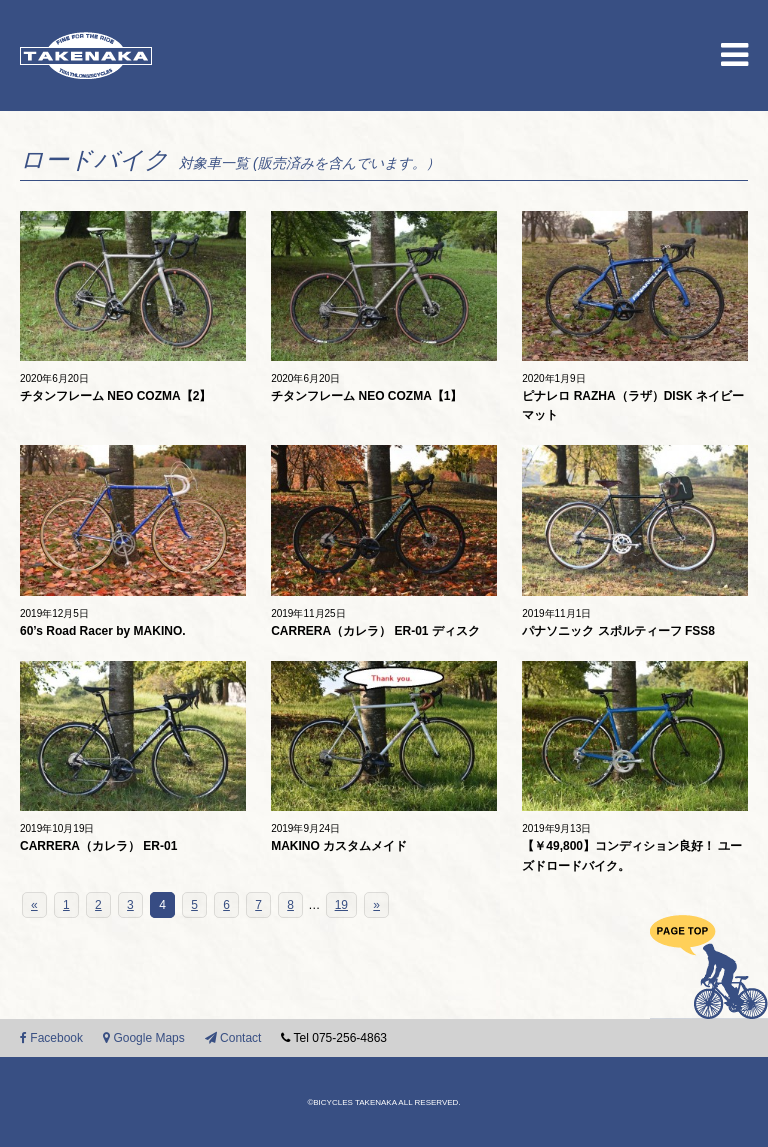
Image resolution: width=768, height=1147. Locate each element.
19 (341, 905)
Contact (233, 1038)
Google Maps (144, 1038)
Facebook (51, 1038)
